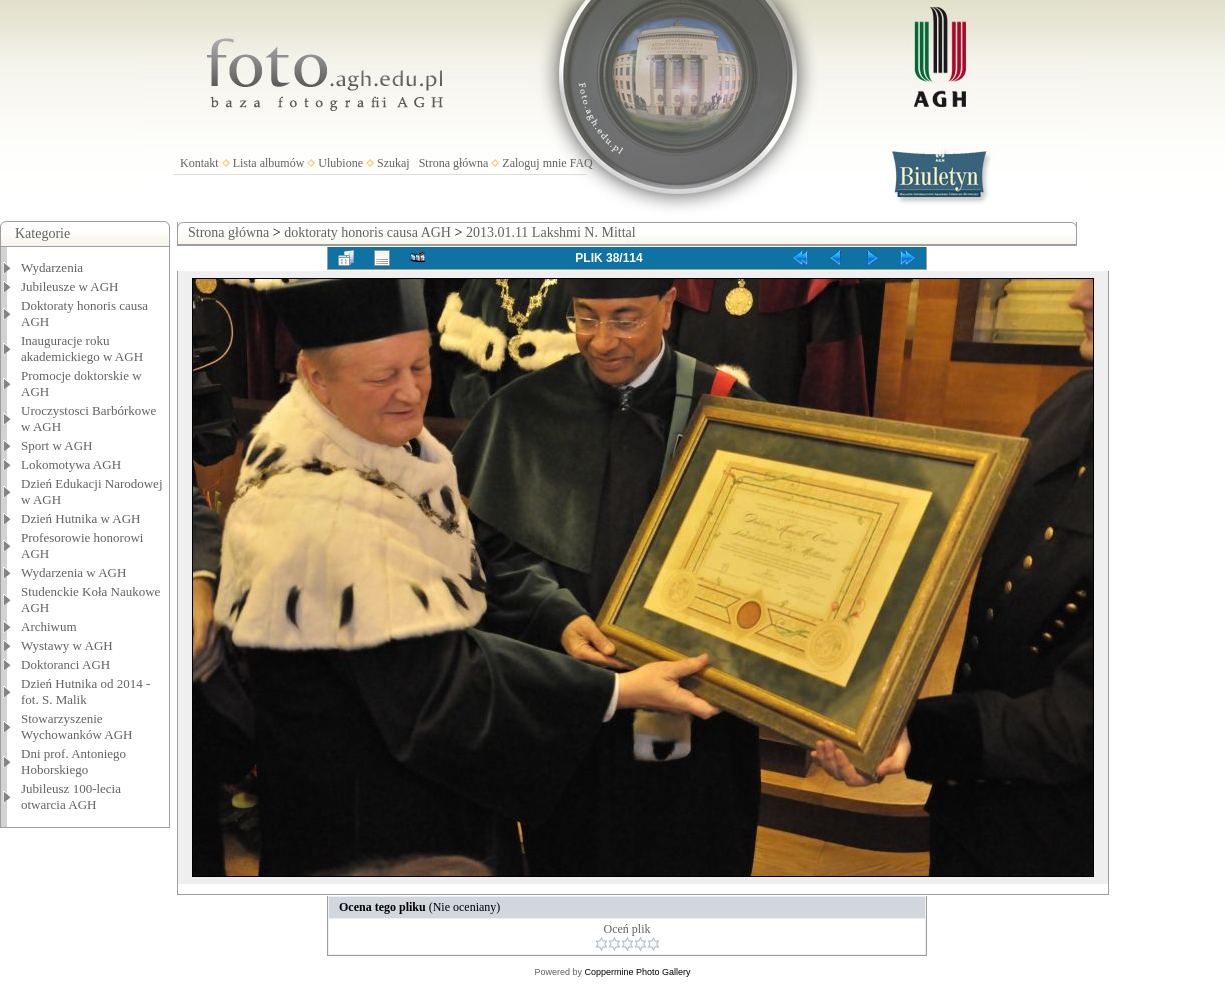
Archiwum (49, 626)
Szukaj (393, 163)
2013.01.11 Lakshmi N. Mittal (551, 232)
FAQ (581, 163)
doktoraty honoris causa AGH (367, 232)
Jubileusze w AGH (70, 286)
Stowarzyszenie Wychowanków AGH (77, 726)
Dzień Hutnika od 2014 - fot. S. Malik (85, 691)
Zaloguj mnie (534, 163)
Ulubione (340, 163)
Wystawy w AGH (67, 645)
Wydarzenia (52, 267)
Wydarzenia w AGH (73, 572)
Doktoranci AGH (65, 664)
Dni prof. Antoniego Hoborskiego (73, 761)
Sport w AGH (57, 445)
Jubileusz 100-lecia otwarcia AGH (71, 796)
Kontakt (199, 163)
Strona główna (454, 163)
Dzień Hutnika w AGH (81, 518)
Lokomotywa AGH (71, 464)
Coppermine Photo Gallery (637, 972)
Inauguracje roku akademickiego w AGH (82, 348)
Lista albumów (269, 163)
